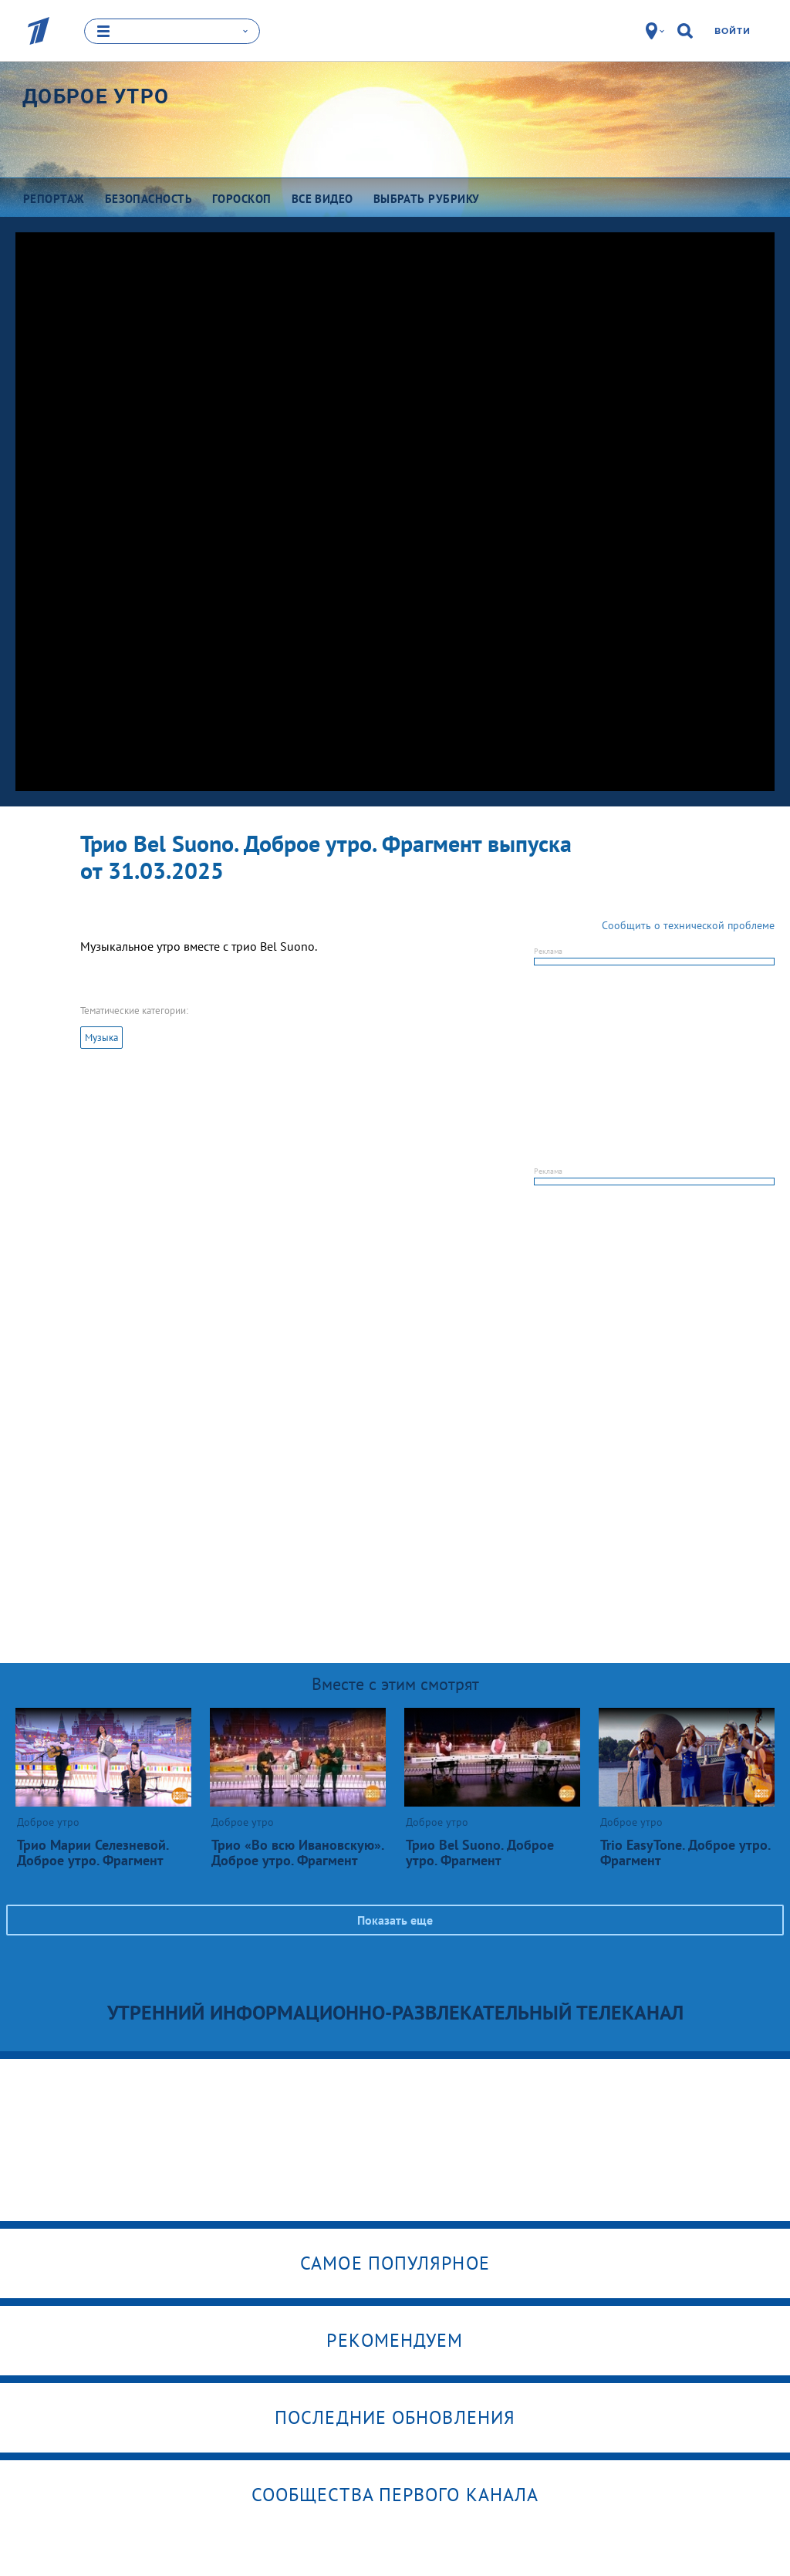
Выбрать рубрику (426, 198)
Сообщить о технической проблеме (688, 924)
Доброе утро (95, 96)
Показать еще (395, 1919)
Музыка (101, 1036)
